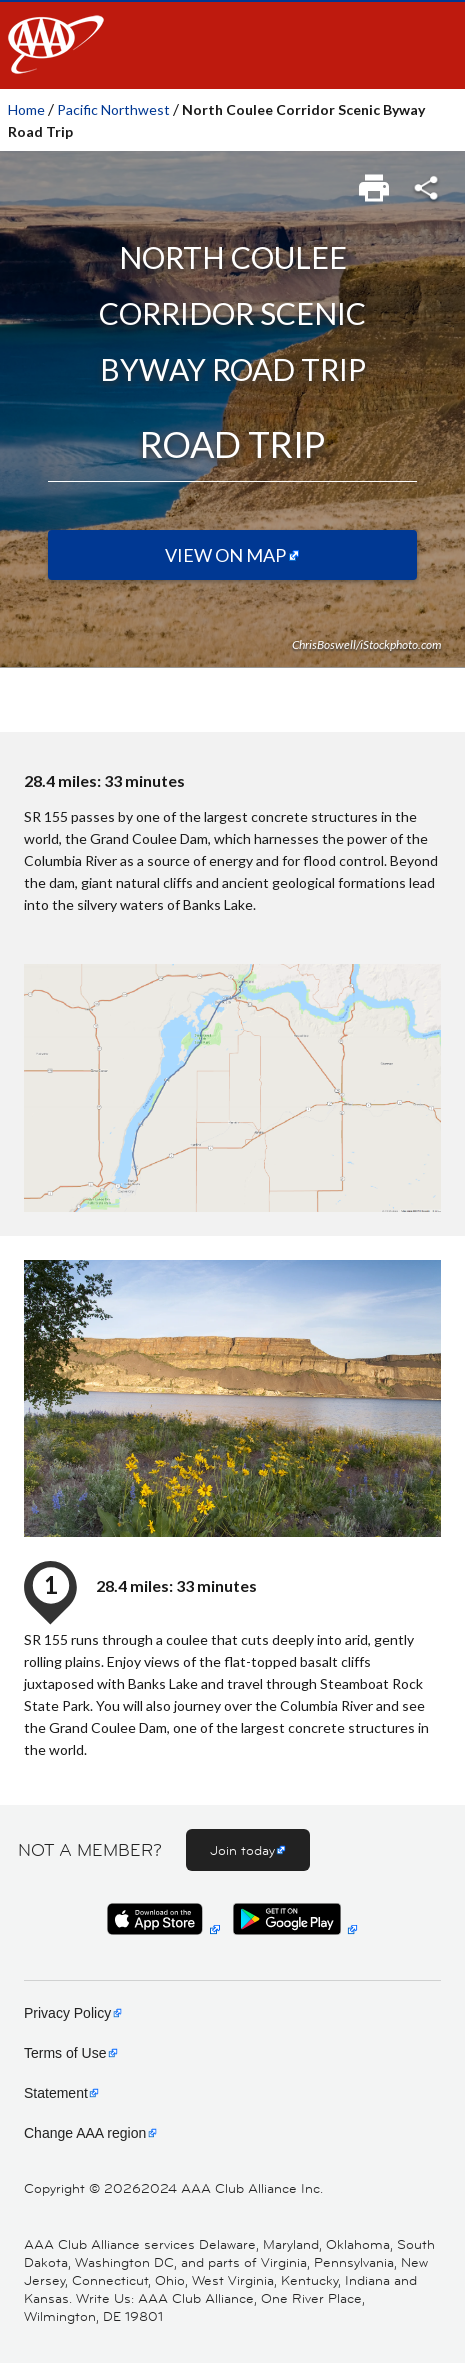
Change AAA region (85, 2133)
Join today (242, 1850)
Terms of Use (65, 2053)
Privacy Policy (67, 2013)
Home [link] (26, 109)
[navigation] (232, 44)
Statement (56, 2093)
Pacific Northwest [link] (113, 109)
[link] (375, 182)
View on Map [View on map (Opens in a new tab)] (225, 555)
